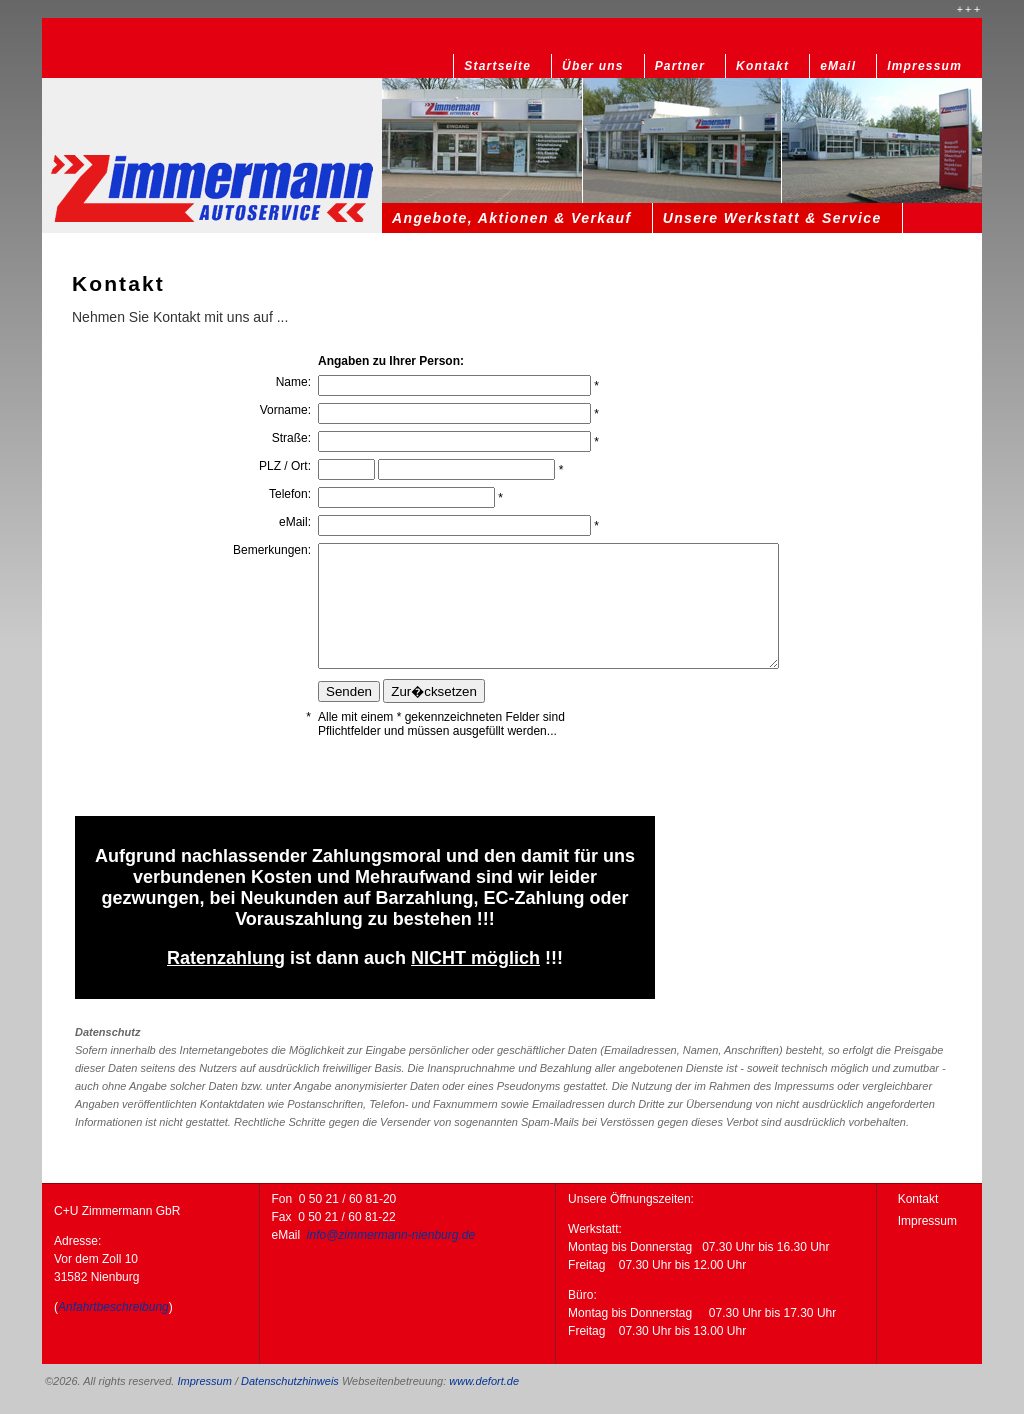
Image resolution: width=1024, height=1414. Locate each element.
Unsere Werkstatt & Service (772, 218)
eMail (838, 66)
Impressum (924, 66)
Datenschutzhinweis (290, 1381)
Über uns (593, 66)
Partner (680, 66)
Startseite (497, 66)
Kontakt (762, 66)
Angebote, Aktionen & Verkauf (512, 218)
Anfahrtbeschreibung (113, 1307)
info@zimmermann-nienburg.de (391, 1235)
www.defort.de (484, 1381)
